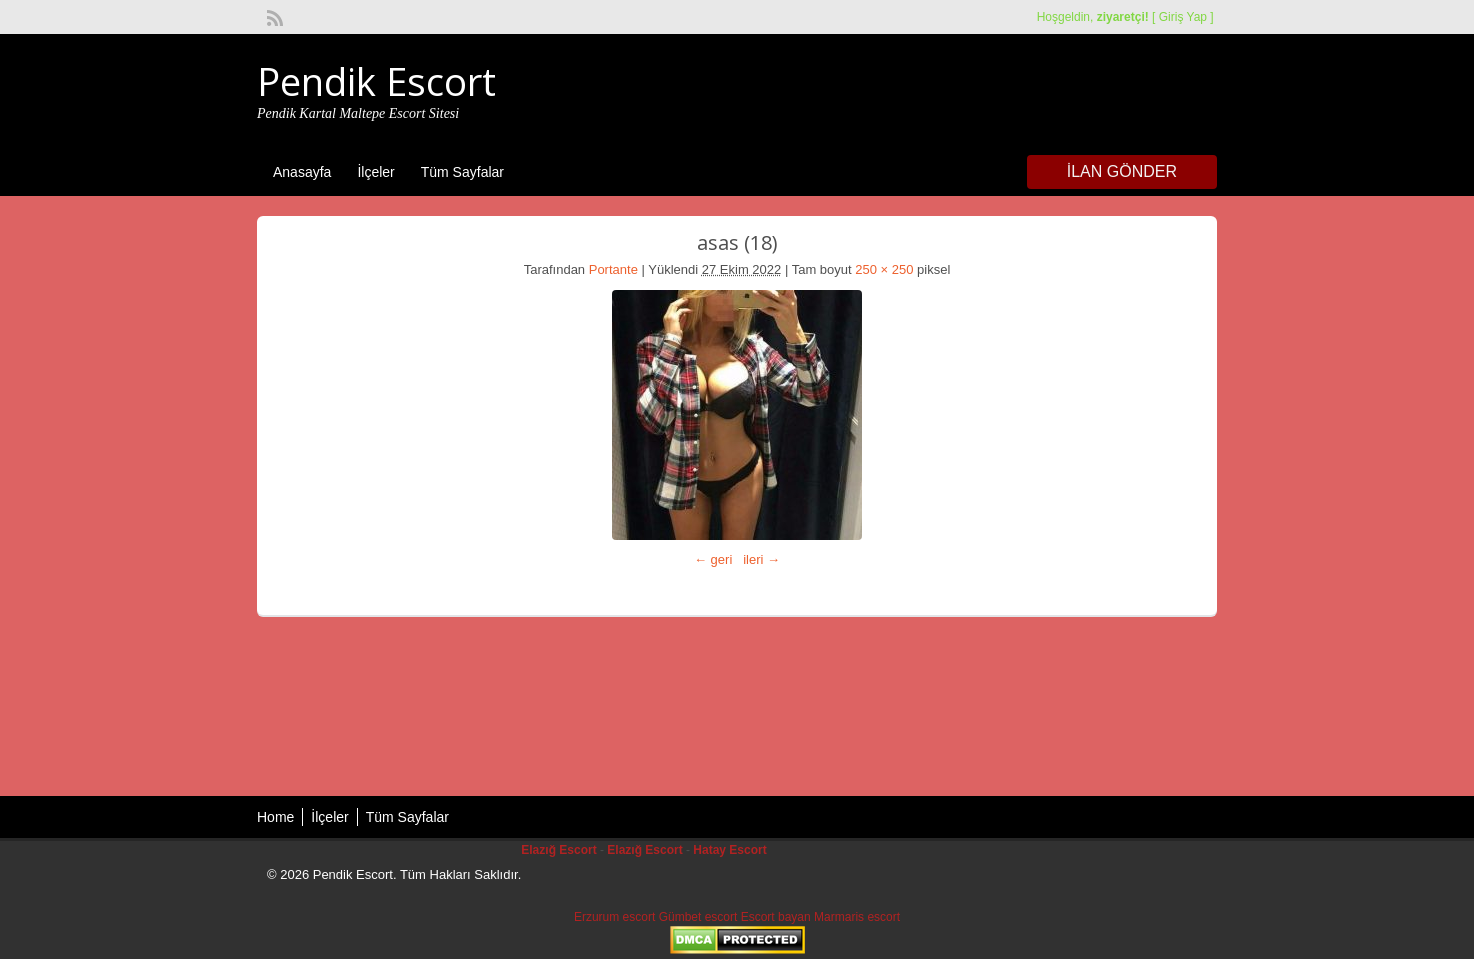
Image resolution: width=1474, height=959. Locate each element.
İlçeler (375, 172)
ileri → (761, 559)
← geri (713, 559)
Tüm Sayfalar (462, 172)
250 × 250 (884, 269)
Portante (613, 269)
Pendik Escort (376, 81)
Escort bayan (776, 917)
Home (275, 817)
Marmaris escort (857, 917)
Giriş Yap (1183, 17)
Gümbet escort (698, 917)
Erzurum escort (614, 917)
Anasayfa (302, 172)
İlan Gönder (1122, 171)
